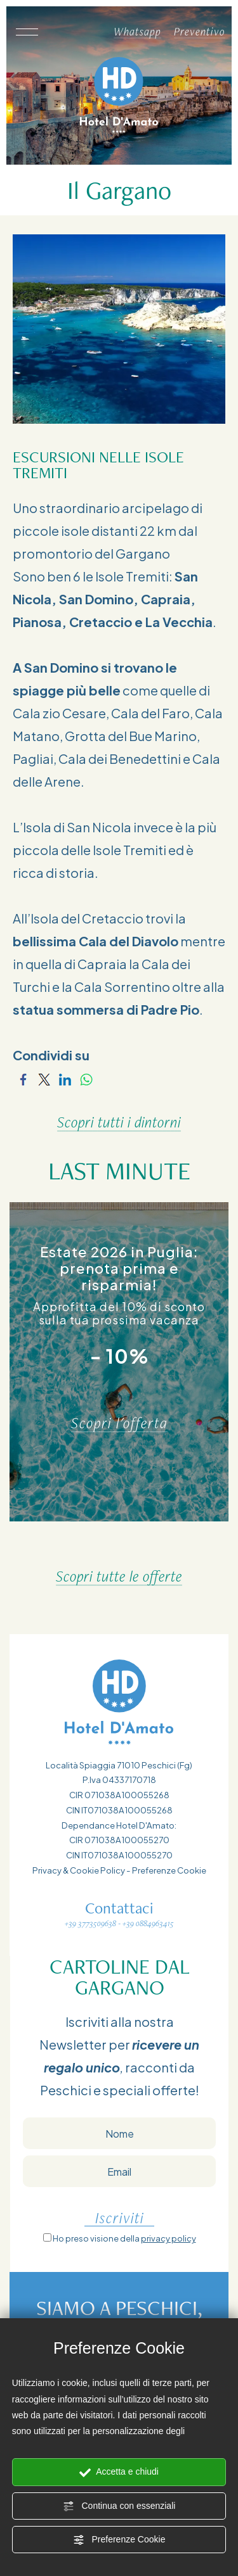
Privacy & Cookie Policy (78, 1870)
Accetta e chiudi (119, 2472)
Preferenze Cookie (119, 2540)
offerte (173, 2090)
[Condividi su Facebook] (23, 1078)
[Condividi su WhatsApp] (86, 1078)
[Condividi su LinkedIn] (65, 1078)
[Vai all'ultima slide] (104, 1548)
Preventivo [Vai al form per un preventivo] (199, 31)
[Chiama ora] (94, 32)
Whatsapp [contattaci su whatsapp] (137, 31)
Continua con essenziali (119, 2506)
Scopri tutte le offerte (119, 1576)
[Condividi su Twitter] (44, 1078)
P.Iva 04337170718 (119, 1779)
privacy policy (168, 2238)
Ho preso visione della (124, 2238)
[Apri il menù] (26, 32)
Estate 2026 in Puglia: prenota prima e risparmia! (119, 1268)
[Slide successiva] (134, 1548)
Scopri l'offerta (119, 1422)
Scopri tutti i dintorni (119, 1122)
